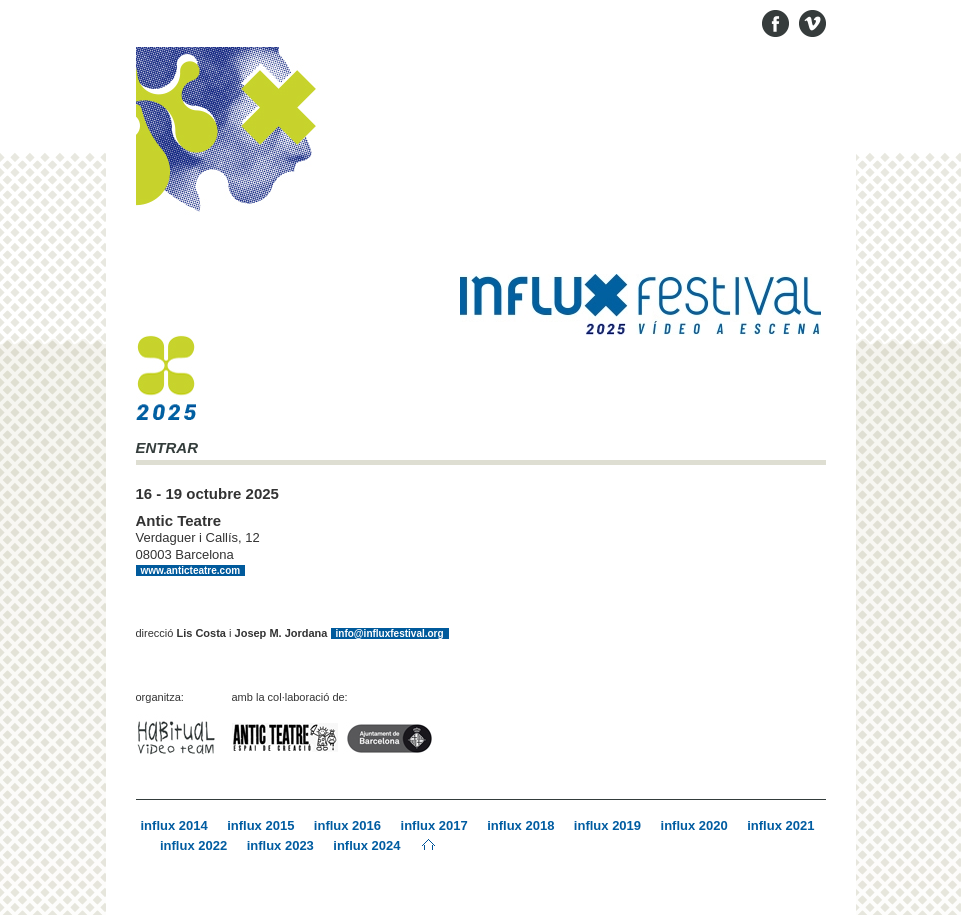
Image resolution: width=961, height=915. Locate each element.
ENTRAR (167, 448)
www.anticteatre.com (191, 570)
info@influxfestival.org (390, 633)
